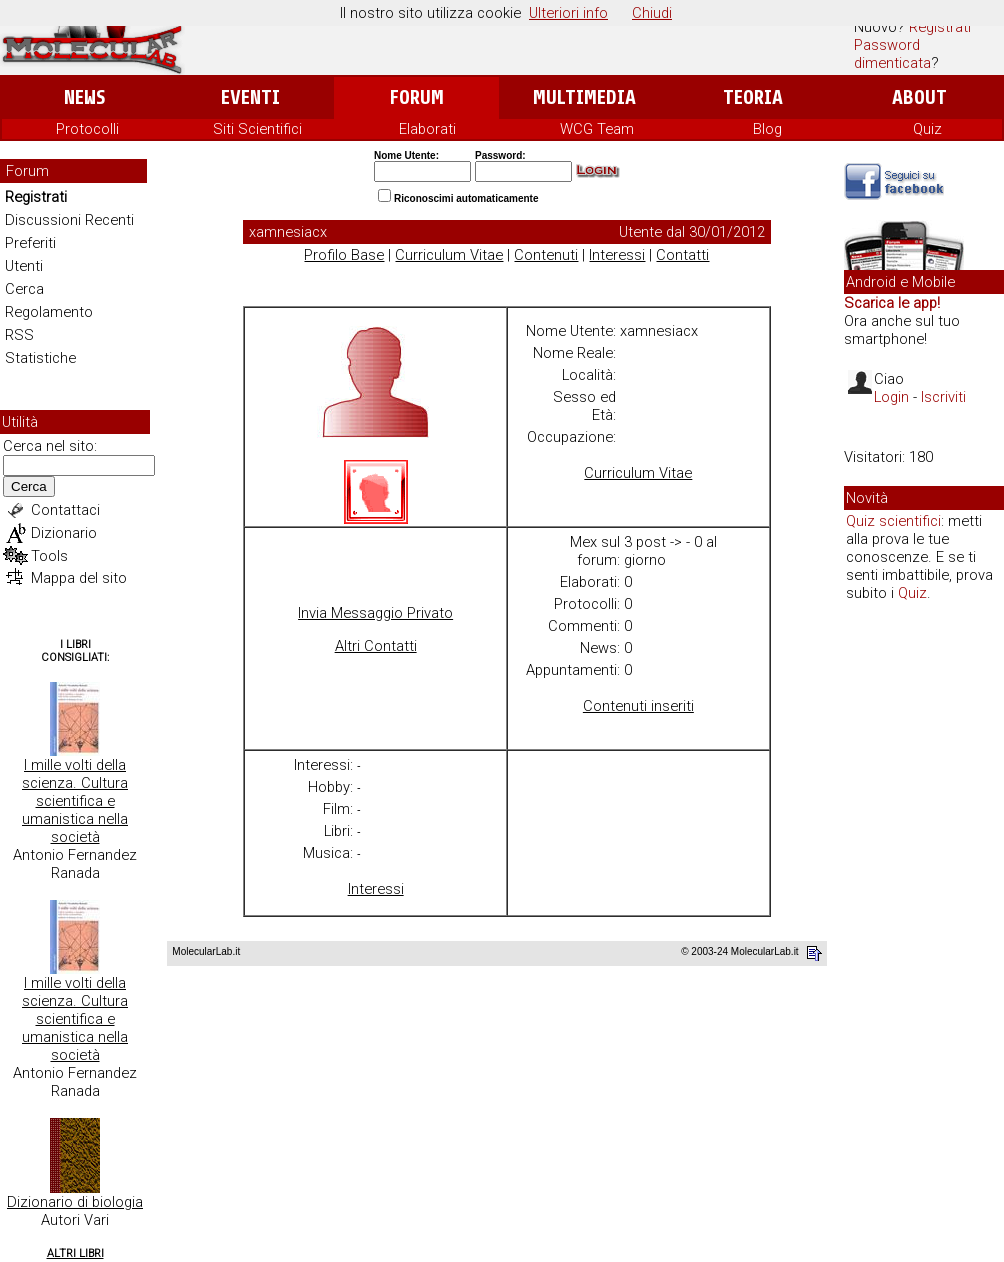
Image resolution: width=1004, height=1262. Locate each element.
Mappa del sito (79, 578)
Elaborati (427, 129)
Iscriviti (943, 397)
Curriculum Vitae (449, 255)
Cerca (24, 289)
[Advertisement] (924, 924)
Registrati (940, 27)
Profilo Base (344, 255)
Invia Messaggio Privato (375, 613)
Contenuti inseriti (638, 706)
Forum (416, 97)
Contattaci (65, 510)
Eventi (250, 97)
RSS (19, 335)
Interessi (617, 255)
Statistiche (40, 358)
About (919, 97)
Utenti (24, 266)
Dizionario (64, 533)
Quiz (927, 129)
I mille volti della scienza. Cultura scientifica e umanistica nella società (75, 801)
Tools (49, 556)
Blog (767, 129)
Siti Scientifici (257, 129)
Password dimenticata (892, 54)
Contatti (682, 255)
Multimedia (584, 97)
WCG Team (597, 129)
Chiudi (652, 13)
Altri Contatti (376, 646)
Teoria (753, 97)
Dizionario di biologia (75, 1202)
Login (891, 397)
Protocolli (87, 129)
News (84, 97)
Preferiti (30, 243)
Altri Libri (75, 1253)
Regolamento (49, 312)
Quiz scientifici (893, 521)
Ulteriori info (568, 13)
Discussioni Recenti (69, 220)
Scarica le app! (892, 303)
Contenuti (546, 255)
